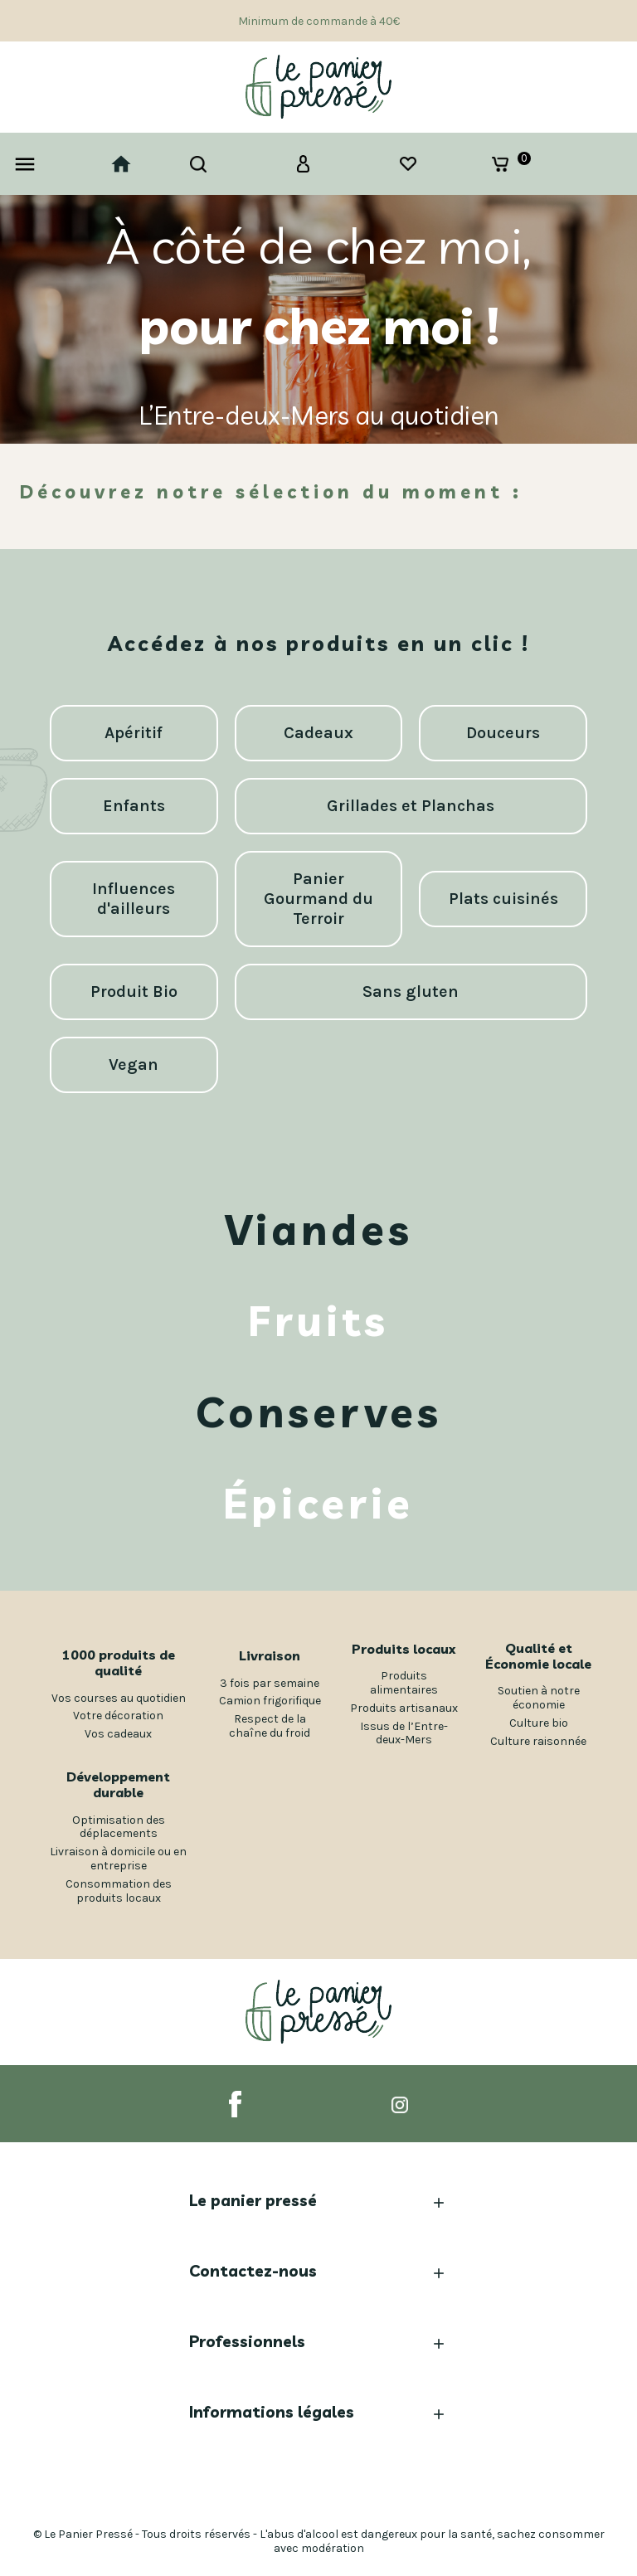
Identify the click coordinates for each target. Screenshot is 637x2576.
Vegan (133, 1064)
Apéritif (134, 732)
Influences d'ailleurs (133, 898)
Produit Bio (133, 991)
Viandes (319, 1230)
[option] (318, 319)
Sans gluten (410, 991)
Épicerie (318, 1504)
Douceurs (503, 732)
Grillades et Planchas (410, 805)
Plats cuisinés (503, 898)
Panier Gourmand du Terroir (318, 898)
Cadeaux (318, 732)
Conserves (319, 1412)
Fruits (318, 1321)
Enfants (134, 805)
